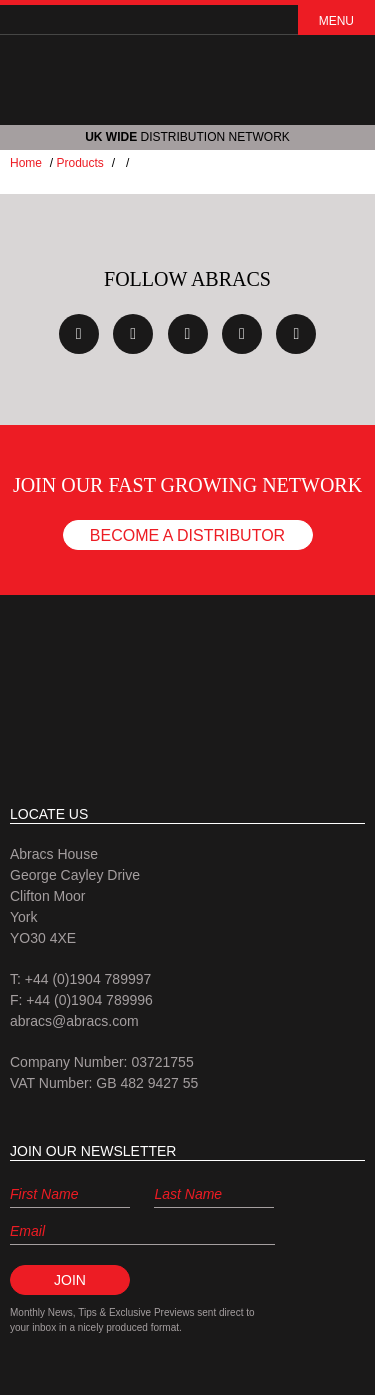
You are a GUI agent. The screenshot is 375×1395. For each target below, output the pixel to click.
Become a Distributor (187, 535)
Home (26, 163)
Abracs (188, 689)
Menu (336, 21)
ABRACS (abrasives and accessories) (188, 79)
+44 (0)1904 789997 (88, 979)
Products (79, 163)
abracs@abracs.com (74, 1021)
